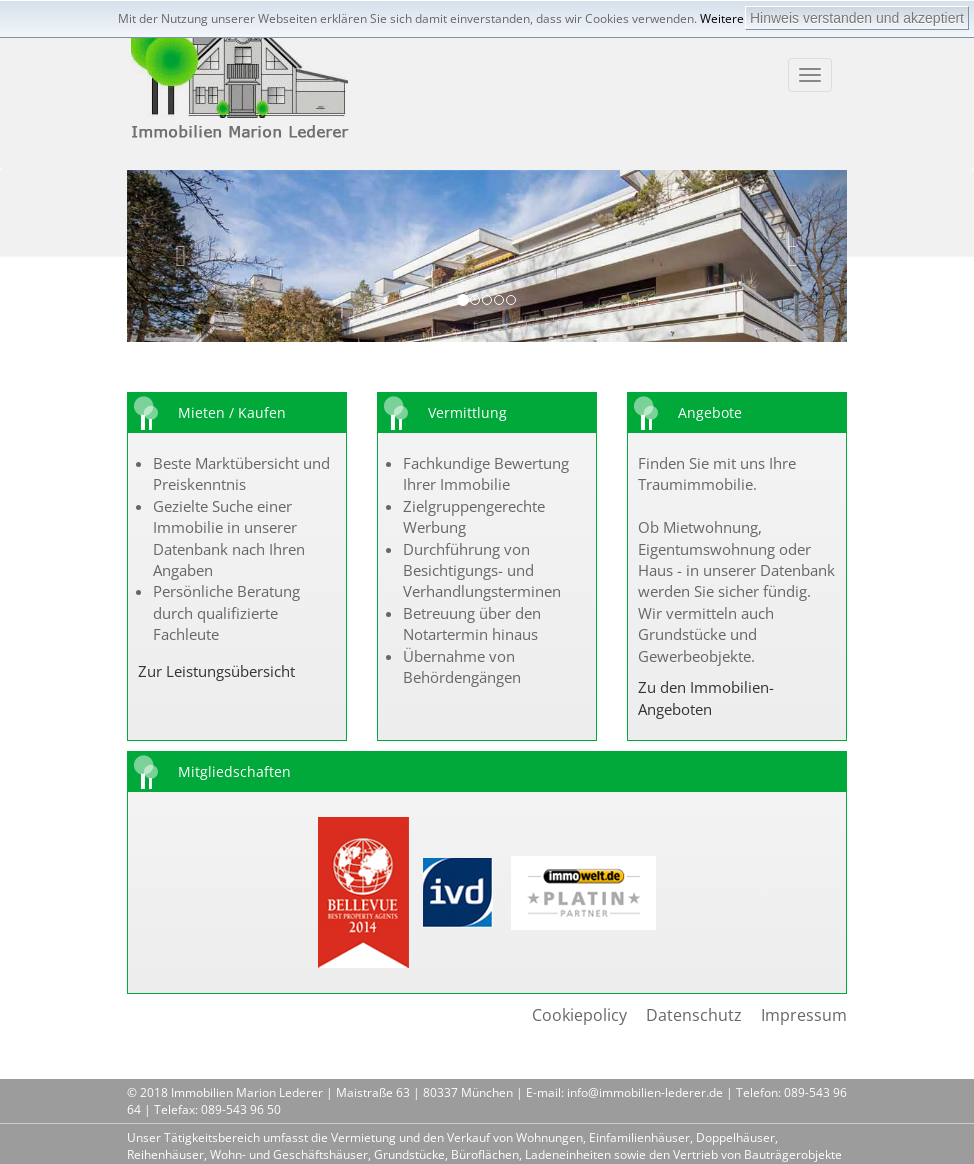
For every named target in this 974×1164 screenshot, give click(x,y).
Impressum (804, 1015)
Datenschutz (694, 1015)
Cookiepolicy (579, 1015)
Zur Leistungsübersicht (216, 671)
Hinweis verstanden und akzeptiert (857, 18)
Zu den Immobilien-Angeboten (706, 697)
